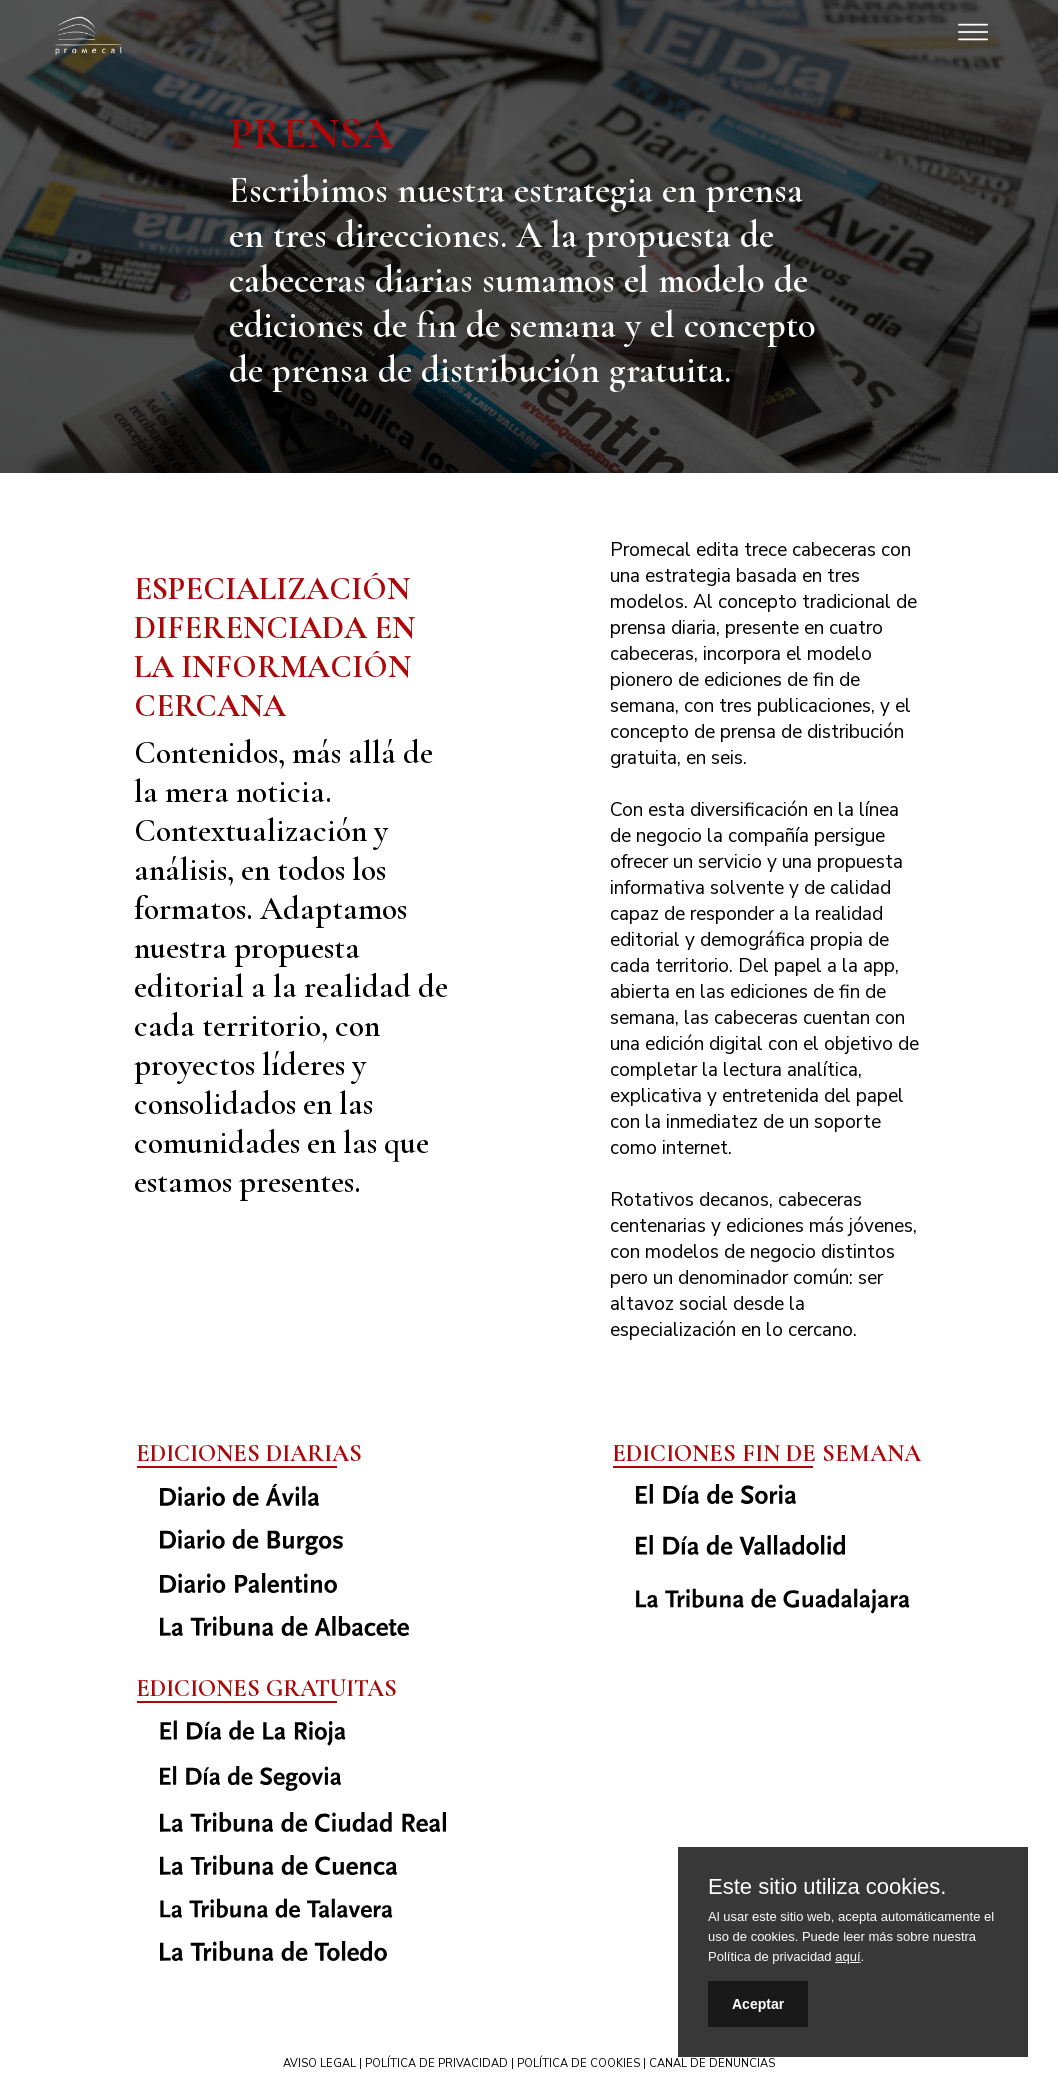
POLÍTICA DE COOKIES (578, 2063)
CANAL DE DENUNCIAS (712, 2063)
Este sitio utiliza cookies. (827, 1887)
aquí (847, 1956)
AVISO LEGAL (319, 2063)
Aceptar (758, 2004)
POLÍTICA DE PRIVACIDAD (436, 2063)
